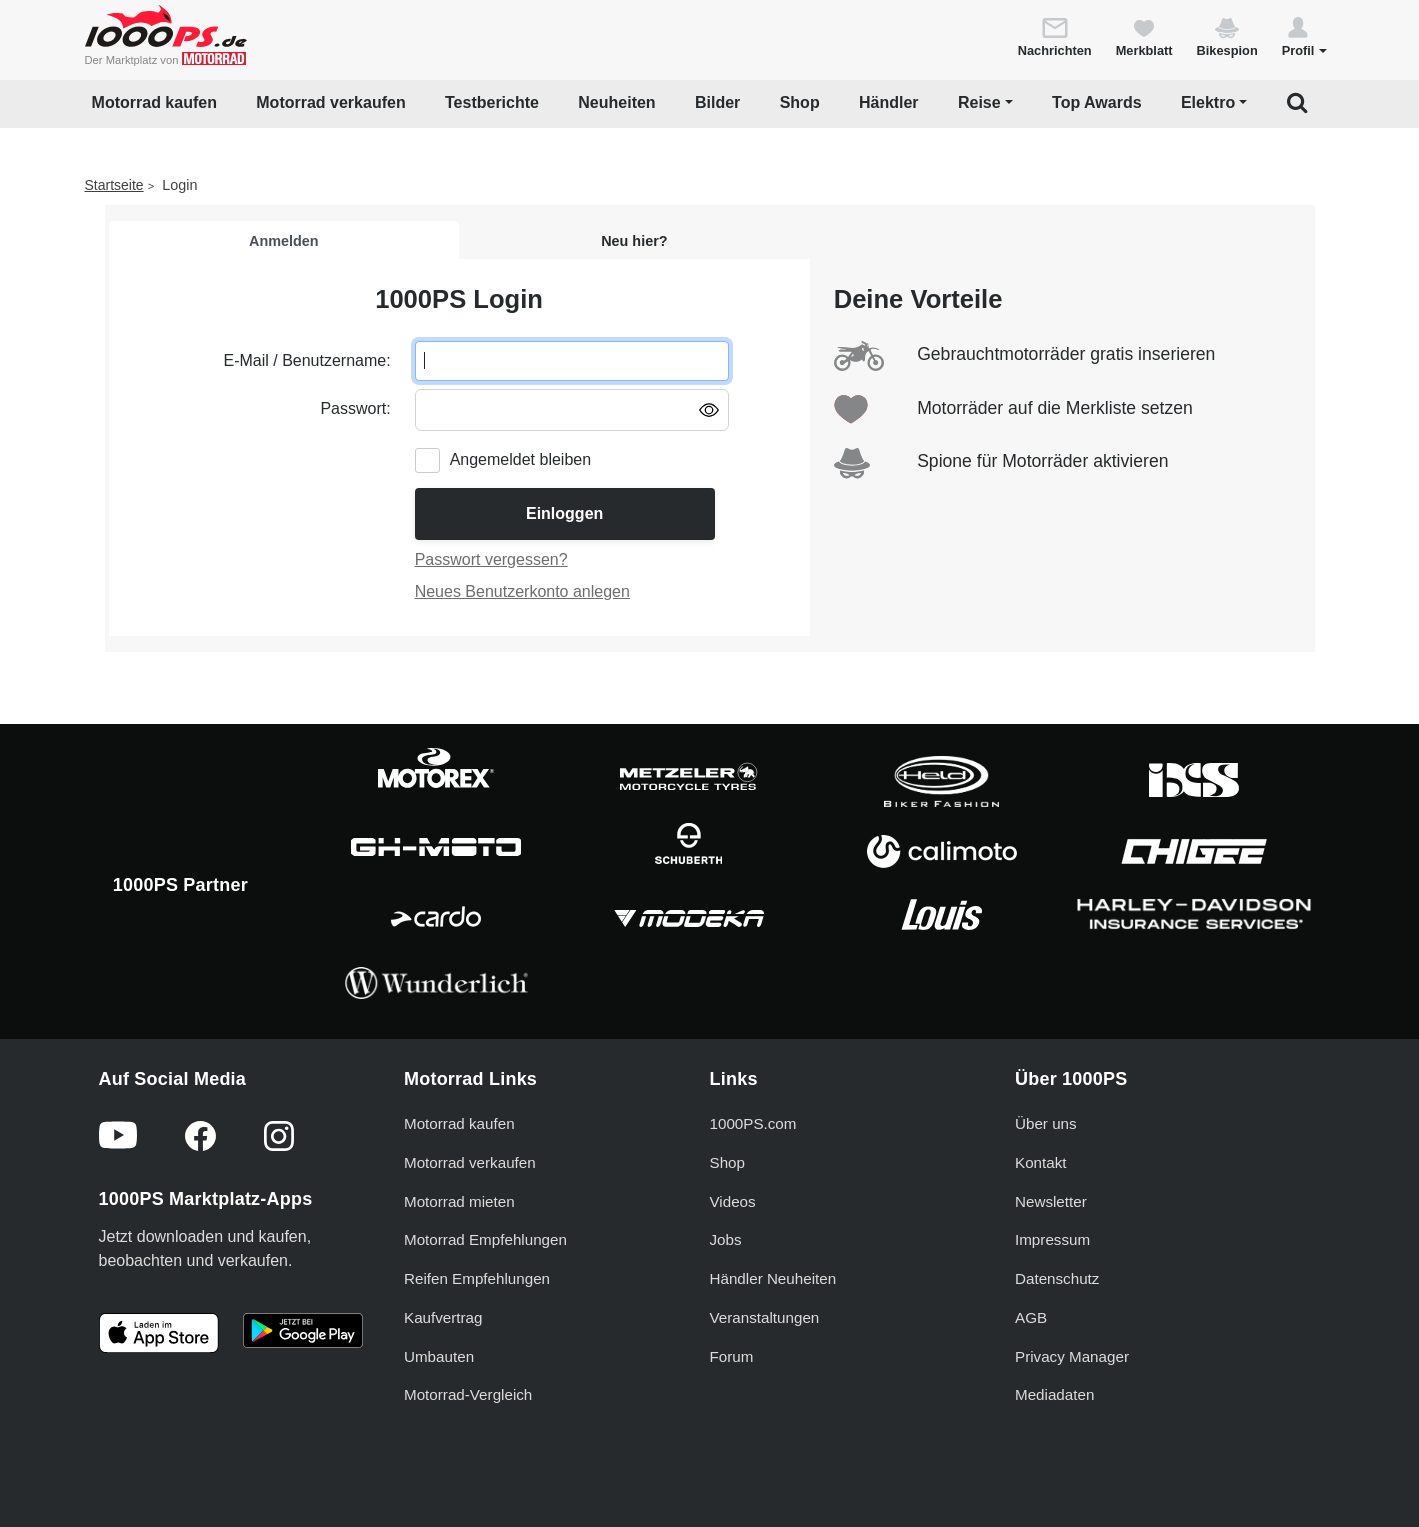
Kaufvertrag (443, 1317)
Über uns (1046, 1123)
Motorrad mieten (459, 1201)
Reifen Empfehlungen (477, 1278)
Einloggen (564, 513)
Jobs (726, 1239)
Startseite (114, 185)
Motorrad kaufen (154, 102)
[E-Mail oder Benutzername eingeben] (572, 361)
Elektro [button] (1208, 102)
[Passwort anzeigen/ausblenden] (709, 409)
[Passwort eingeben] (572, 410)
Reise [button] (979, 102)
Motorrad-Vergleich (468, 1394)
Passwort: (355, 408)
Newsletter (1051, 1201)
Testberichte (492, 102)
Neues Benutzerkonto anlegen (522, 591)
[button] (1304, 36)
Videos (733, 1201)
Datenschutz (1057, 1278)
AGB (1031, 1317)
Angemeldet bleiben (520, 459)
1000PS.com (753, 1123)
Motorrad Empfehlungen (485, 1239)
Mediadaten (1054, 1394)
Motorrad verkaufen (330, 102)
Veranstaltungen (765, 1317)
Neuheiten (616, 102)
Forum (732, 1356)
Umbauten (439, 1356)
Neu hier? (634, 241)
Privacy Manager (1072, 1356)
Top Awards (1097, 102)
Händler (889, 102)
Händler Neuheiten (773, 1278)
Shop (800, 102)
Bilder (717, 102)
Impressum (1052, 1239)
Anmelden (284, 241)
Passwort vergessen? (491, 559)
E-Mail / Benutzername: (306, 360)
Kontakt (1041, 1162)
